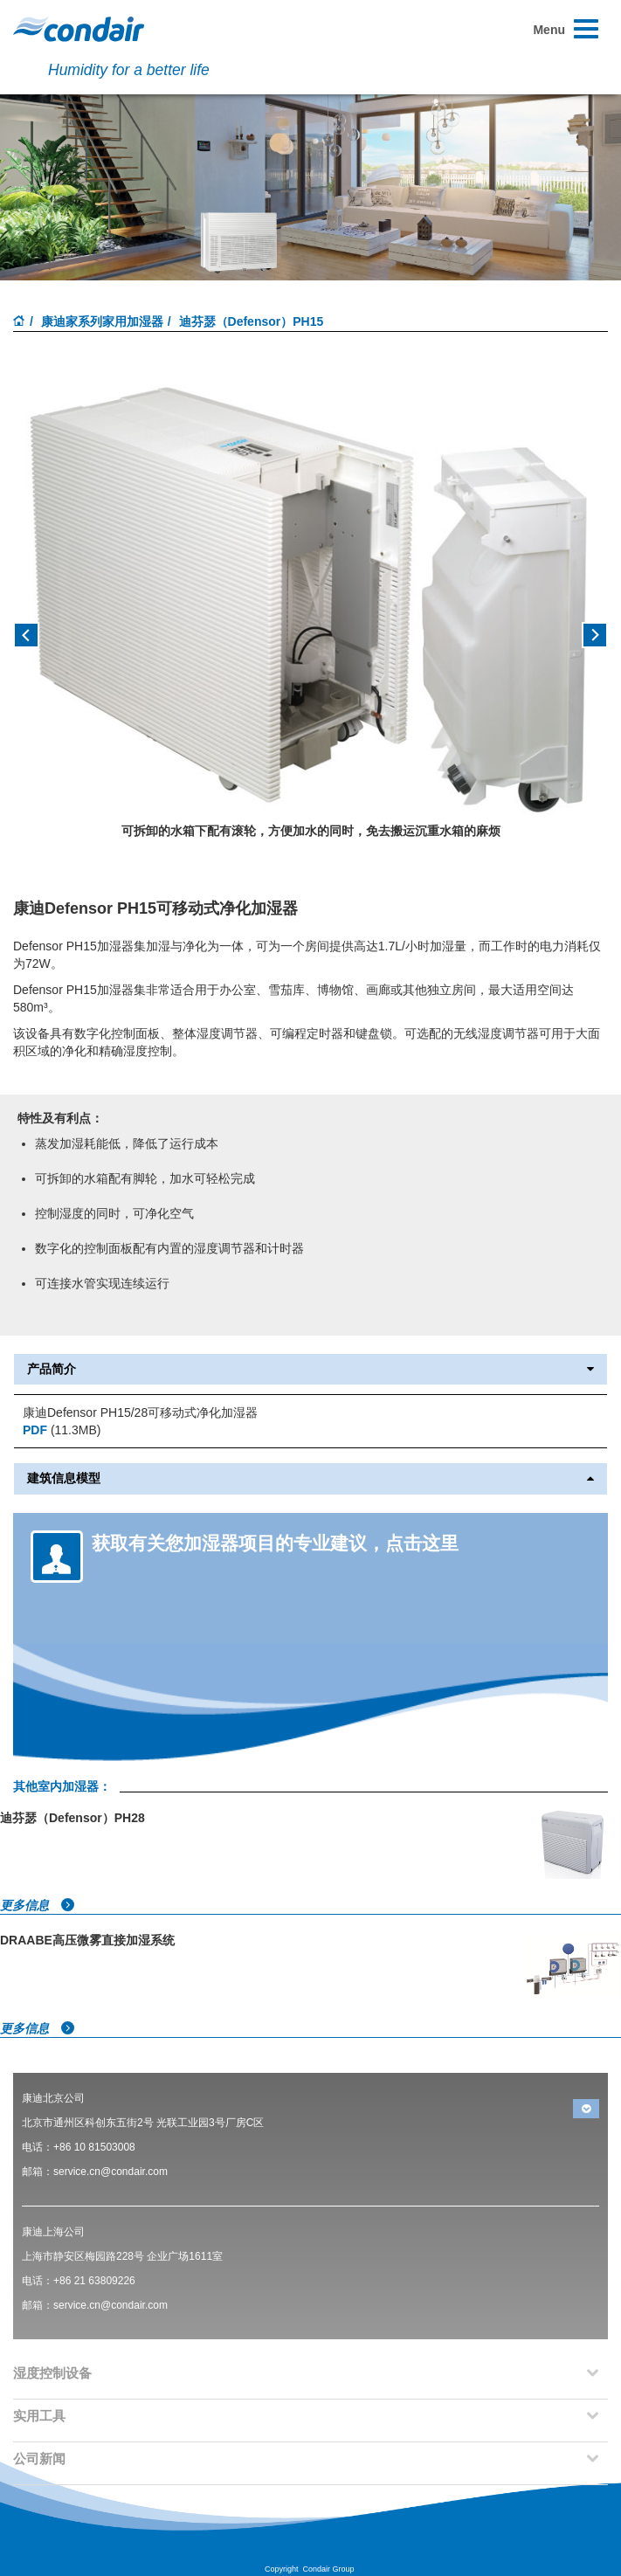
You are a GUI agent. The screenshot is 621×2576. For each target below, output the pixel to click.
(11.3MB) (61, 1430)
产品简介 (310, 1369)
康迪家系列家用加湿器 (102, 321)
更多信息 (37, 1905)
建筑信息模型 (310, 1478)
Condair (78, 29)
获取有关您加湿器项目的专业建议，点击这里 (275, 1543)
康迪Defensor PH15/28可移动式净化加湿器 (140, 1412)
